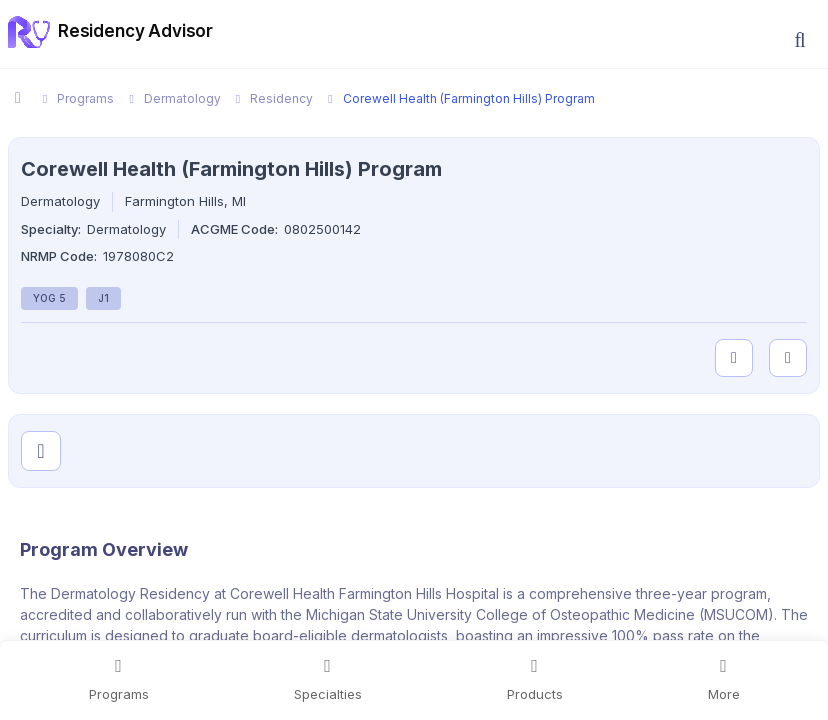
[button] (800, 40)
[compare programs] (788, 358)
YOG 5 (49, 298)
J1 (103, 298)
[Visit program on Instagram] (41, 451)
